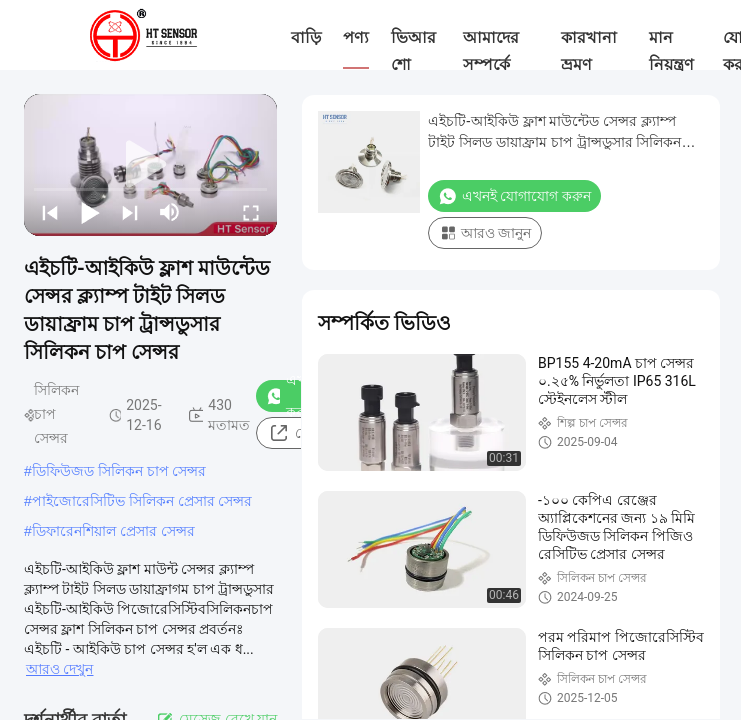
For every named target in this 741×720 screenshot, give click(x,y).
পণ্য (356, 37)
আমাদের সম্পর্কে (491, 51)
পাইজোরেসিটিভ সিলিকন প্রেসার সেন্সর (142, 501)
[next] (130, 212)
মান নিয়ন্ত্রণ (671, 51)
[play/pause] (90, 212)
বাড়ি (306, 37)
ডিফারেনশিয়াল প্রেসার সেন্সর (113, 531)
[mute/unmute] (170, 212)
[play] (151, 165)
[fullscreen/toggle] (251, 212)
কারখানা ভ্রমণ (589, 51)
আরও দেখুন (59, 669)
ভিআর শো (413, 51)
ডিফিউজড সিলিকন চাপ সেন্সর (119, 471)
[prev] (50, 212)
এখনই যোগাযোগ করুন (514, 196)
